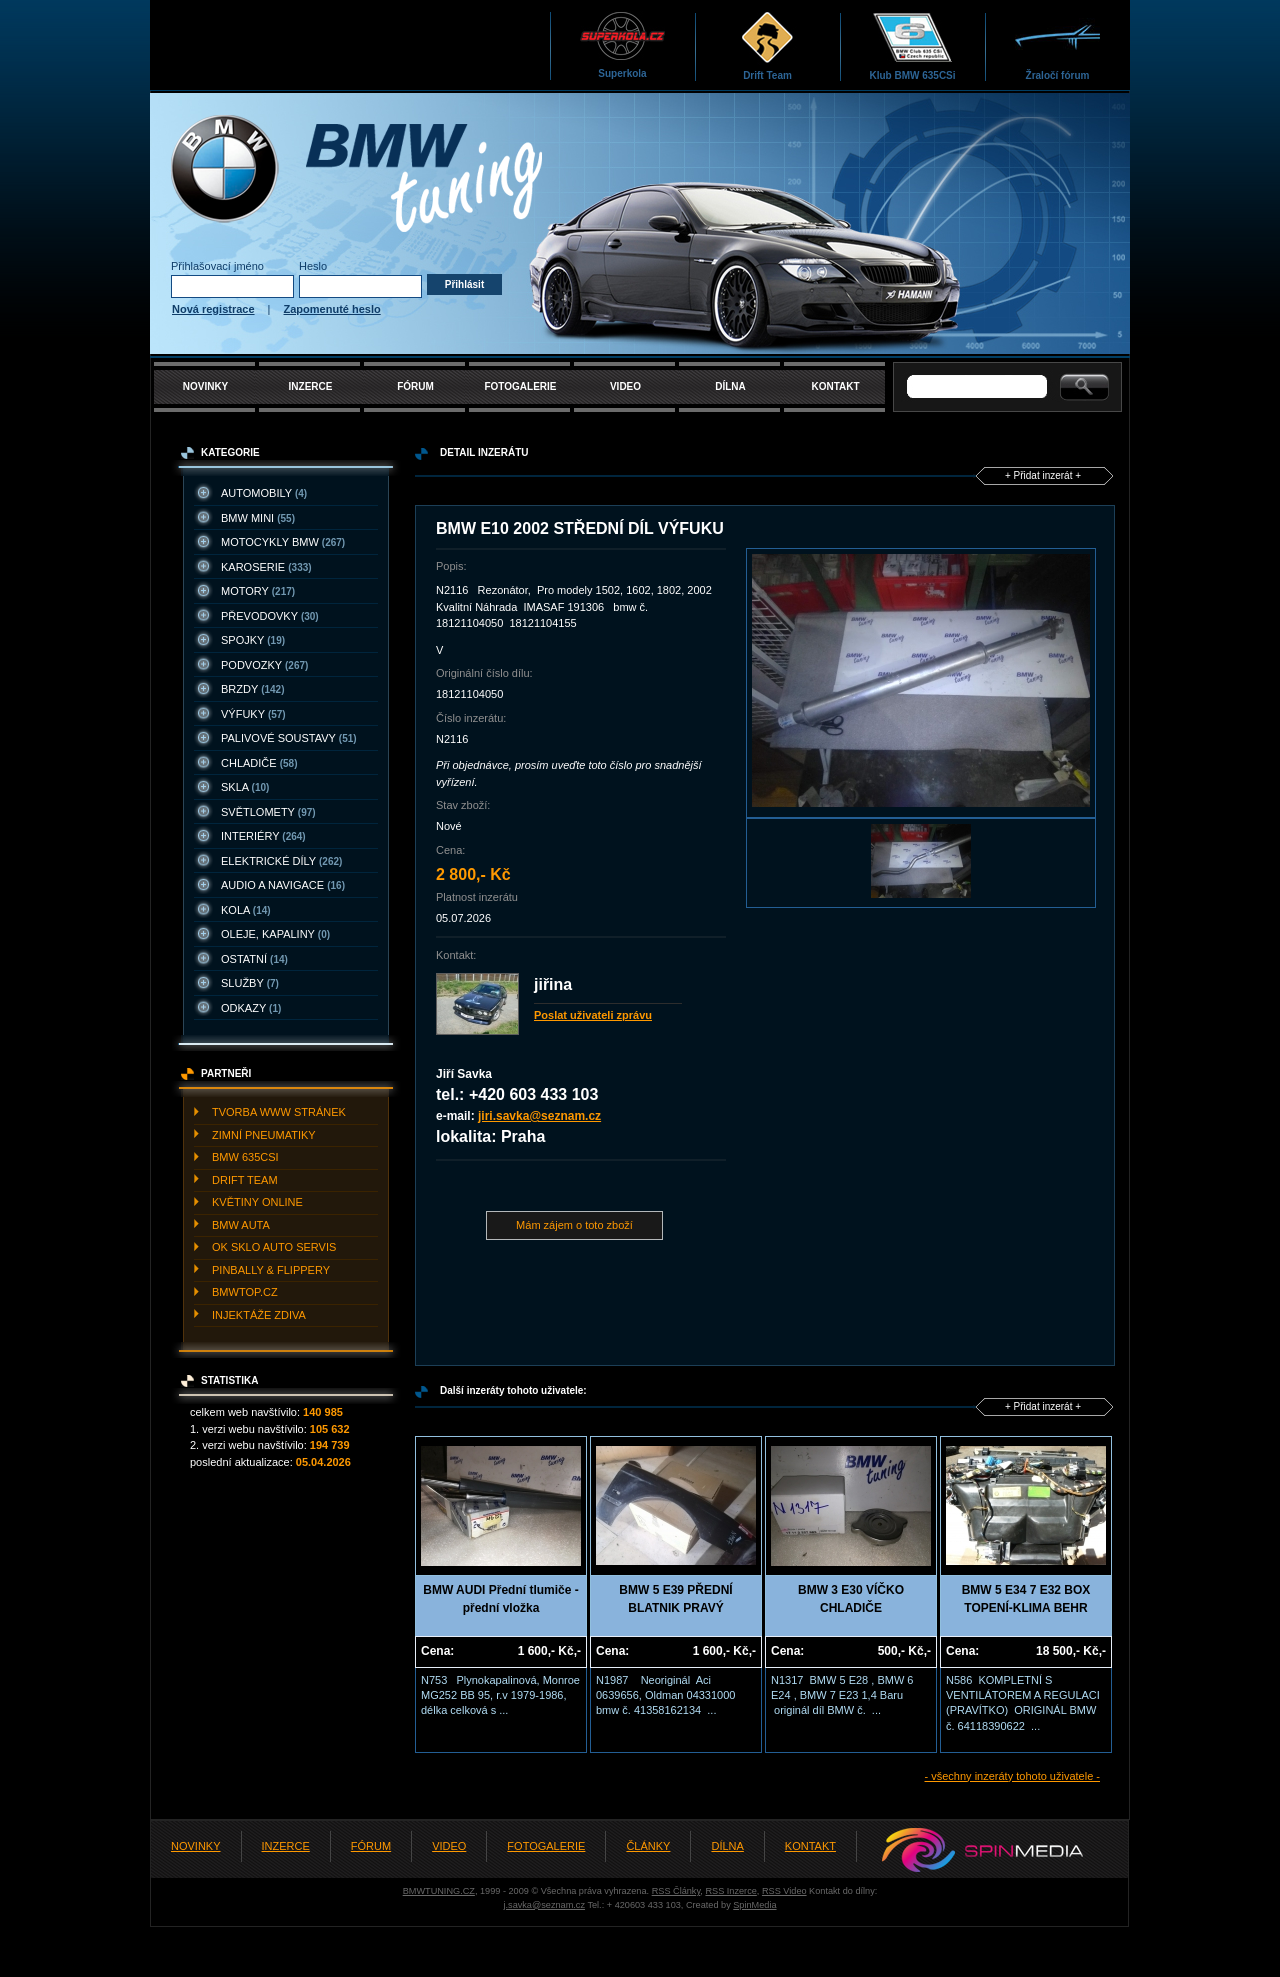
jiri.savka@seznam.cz (539, 1116)
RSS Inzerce (730, 1891)
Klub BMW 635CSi (912, 45)
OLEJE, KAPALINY (275, 934)
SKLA (245, 787)
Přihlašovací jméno (217, 266)
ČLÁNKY (648, 1846)
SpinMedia (754, 1905)
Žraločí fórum (1057, 45)
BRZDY (253, 689)
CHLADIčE (259, 763)
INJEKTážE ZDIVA (259, 1315)
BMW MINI (258, 518)
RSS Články (676, 1891)
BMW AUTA (241, 1225)
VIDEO (625, 386)
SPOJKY (253, 640)
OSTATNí (254, 959)
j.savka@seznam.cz (544, 1905)
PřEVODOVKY (270, 616)
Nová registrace (213, 309)
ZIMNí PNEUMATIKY (264, 1135)
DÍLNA (730, 386)
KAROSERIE (266, 567)
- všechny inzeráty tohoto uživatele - (1012, 1776)
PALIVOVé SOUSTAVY (289, 738)
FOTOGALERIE (520, 386)
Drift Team (767, 45)
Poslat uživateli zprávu (593, 1015)
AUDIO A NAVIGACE (283, 885)
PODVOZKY (264, 665)
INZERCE (311, 386)
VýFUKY (253, 714)
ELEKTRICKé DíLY (281, 861)
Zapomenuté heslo (332, 309)
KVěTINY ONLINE (257, 1202)
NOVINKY (206, 386)
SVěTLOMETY (268, 812)
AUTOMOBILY (264, 493)
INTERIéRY (263, 836)
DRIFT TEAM (245, 1180)
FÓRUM (415, 386)
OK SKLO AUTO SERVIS (274, 1247)
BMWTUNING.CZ (439, 1891)
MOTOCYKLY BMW (283, 542)
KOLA (246, 910)
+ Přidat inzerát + (1043, 475)
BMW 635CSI (245, 1157)
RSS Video (784, 1891)
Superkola (622, 44)
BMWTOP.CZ (245, 1292)
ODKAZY (251, 1008)
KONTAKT (835, 386)
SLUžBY (250, 983)
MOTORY (258, 591)
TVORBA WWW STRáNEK (279, 1112)
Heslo (313, 266)
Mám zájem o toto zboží (574, 1225)
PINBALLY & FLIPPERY (271, 1270)
